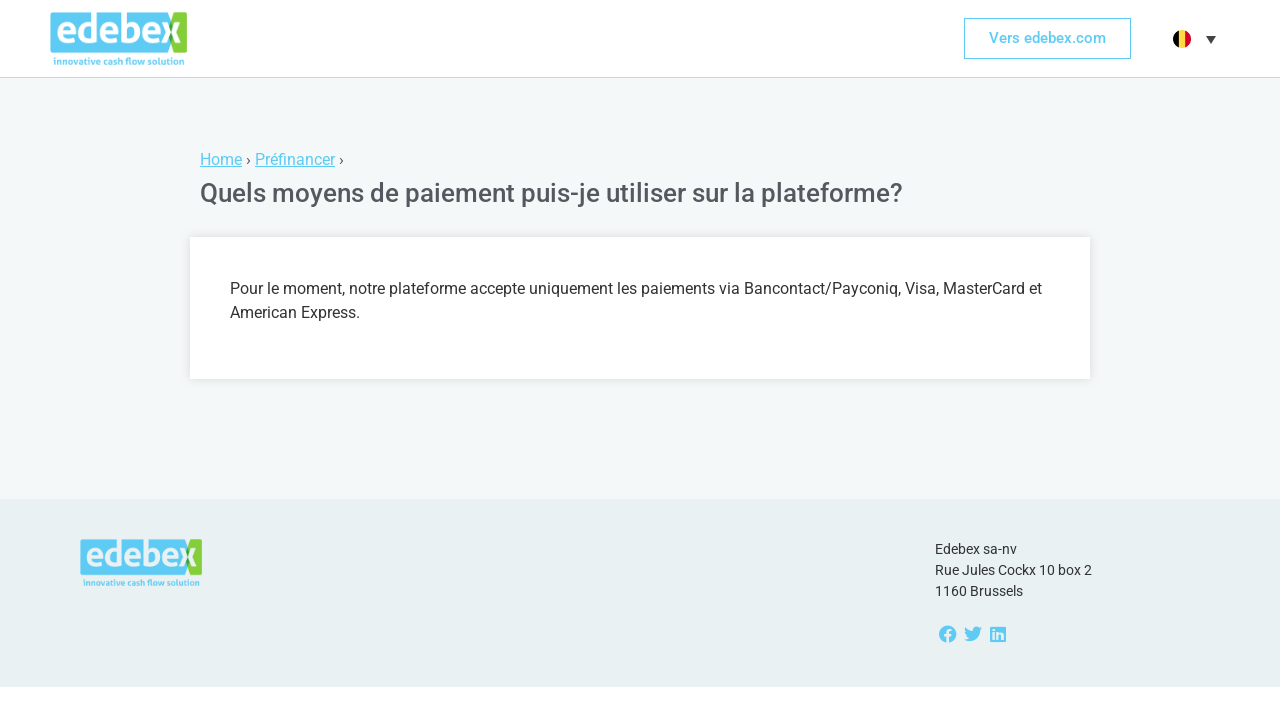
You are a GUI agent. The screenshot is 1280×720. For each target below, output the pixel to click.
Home (221, 159)
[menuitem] (1192, 39)
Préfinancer (295, 159)
